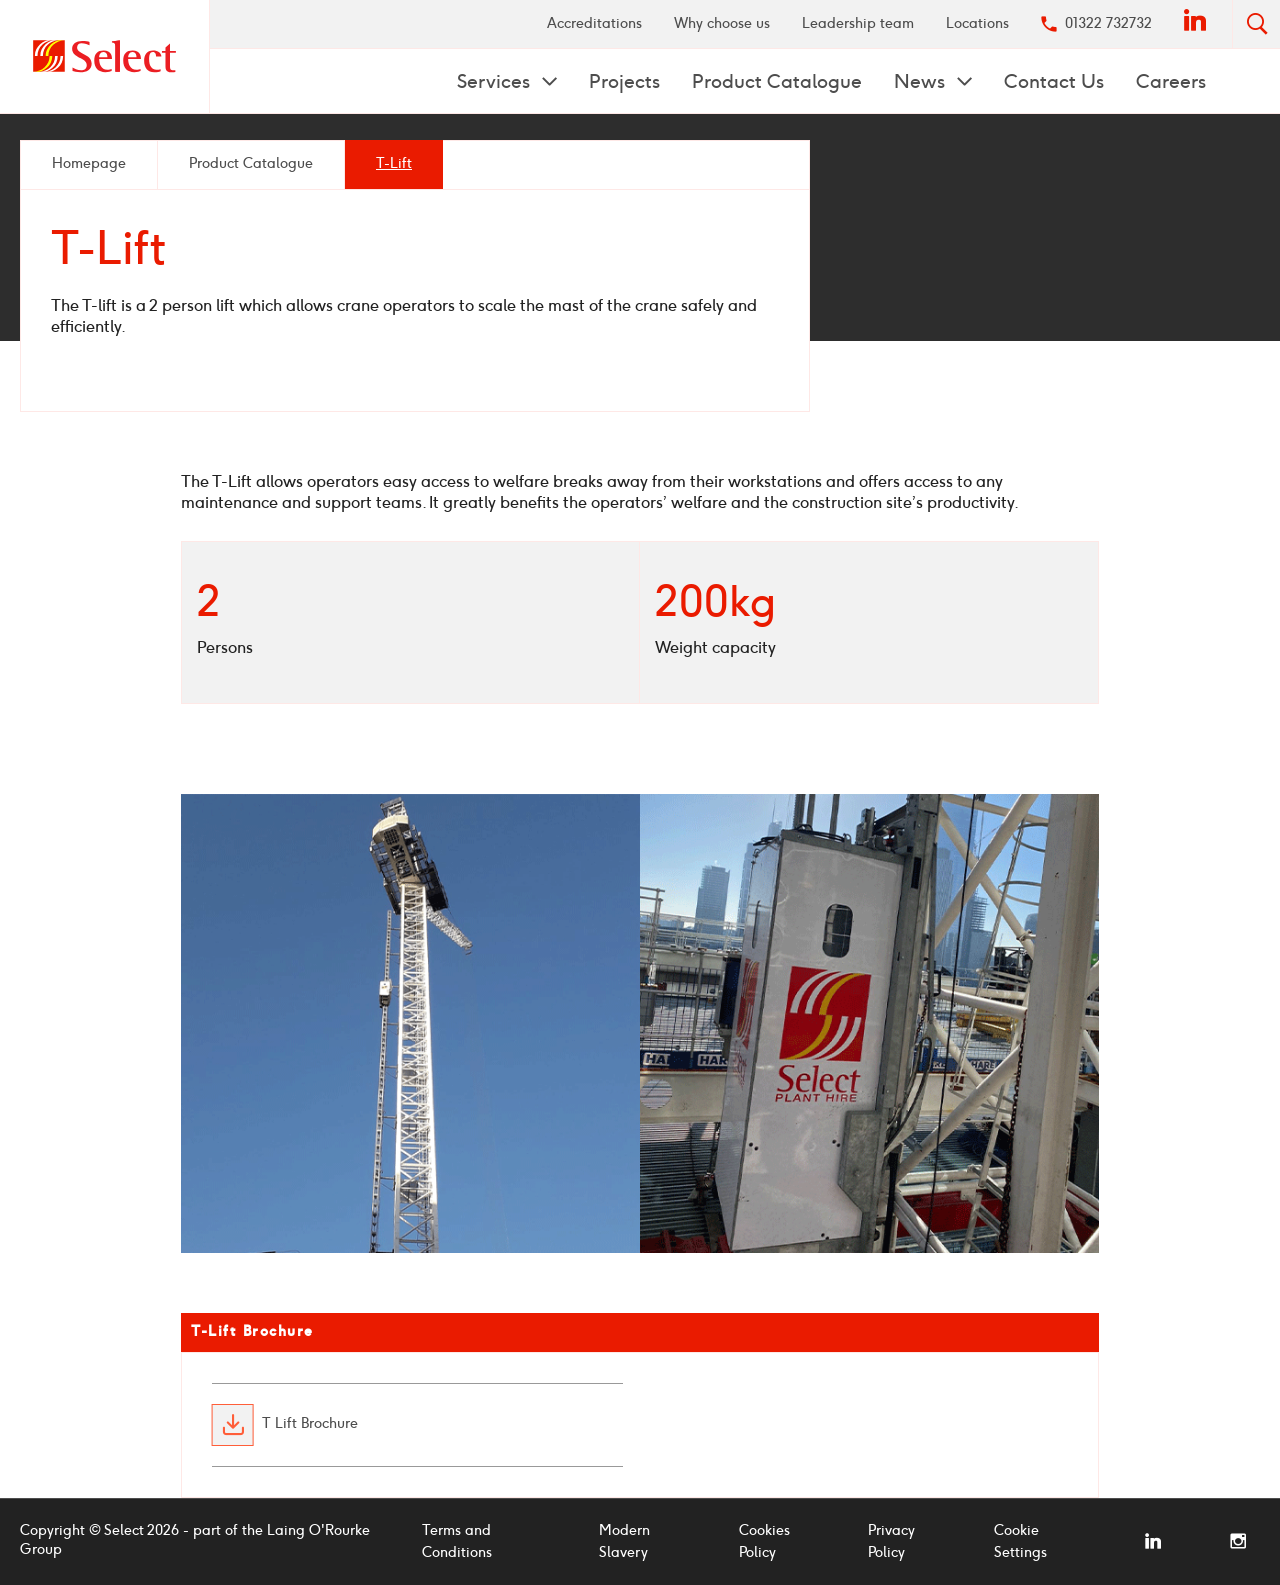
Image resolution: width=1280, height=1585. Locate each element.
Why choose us (722, 23)
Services (496, 81)
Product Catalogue (777, 81)
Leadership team (858, 23)
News (922, 81)
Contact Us (1054, 81)
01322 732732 (1108, 23)
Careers (1171, 81)
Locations (977, 23)
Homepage (89, 163)
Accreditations (594, 23)
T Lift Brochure (310, 1425)
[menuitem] (594, 24)
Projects (624, 81)
